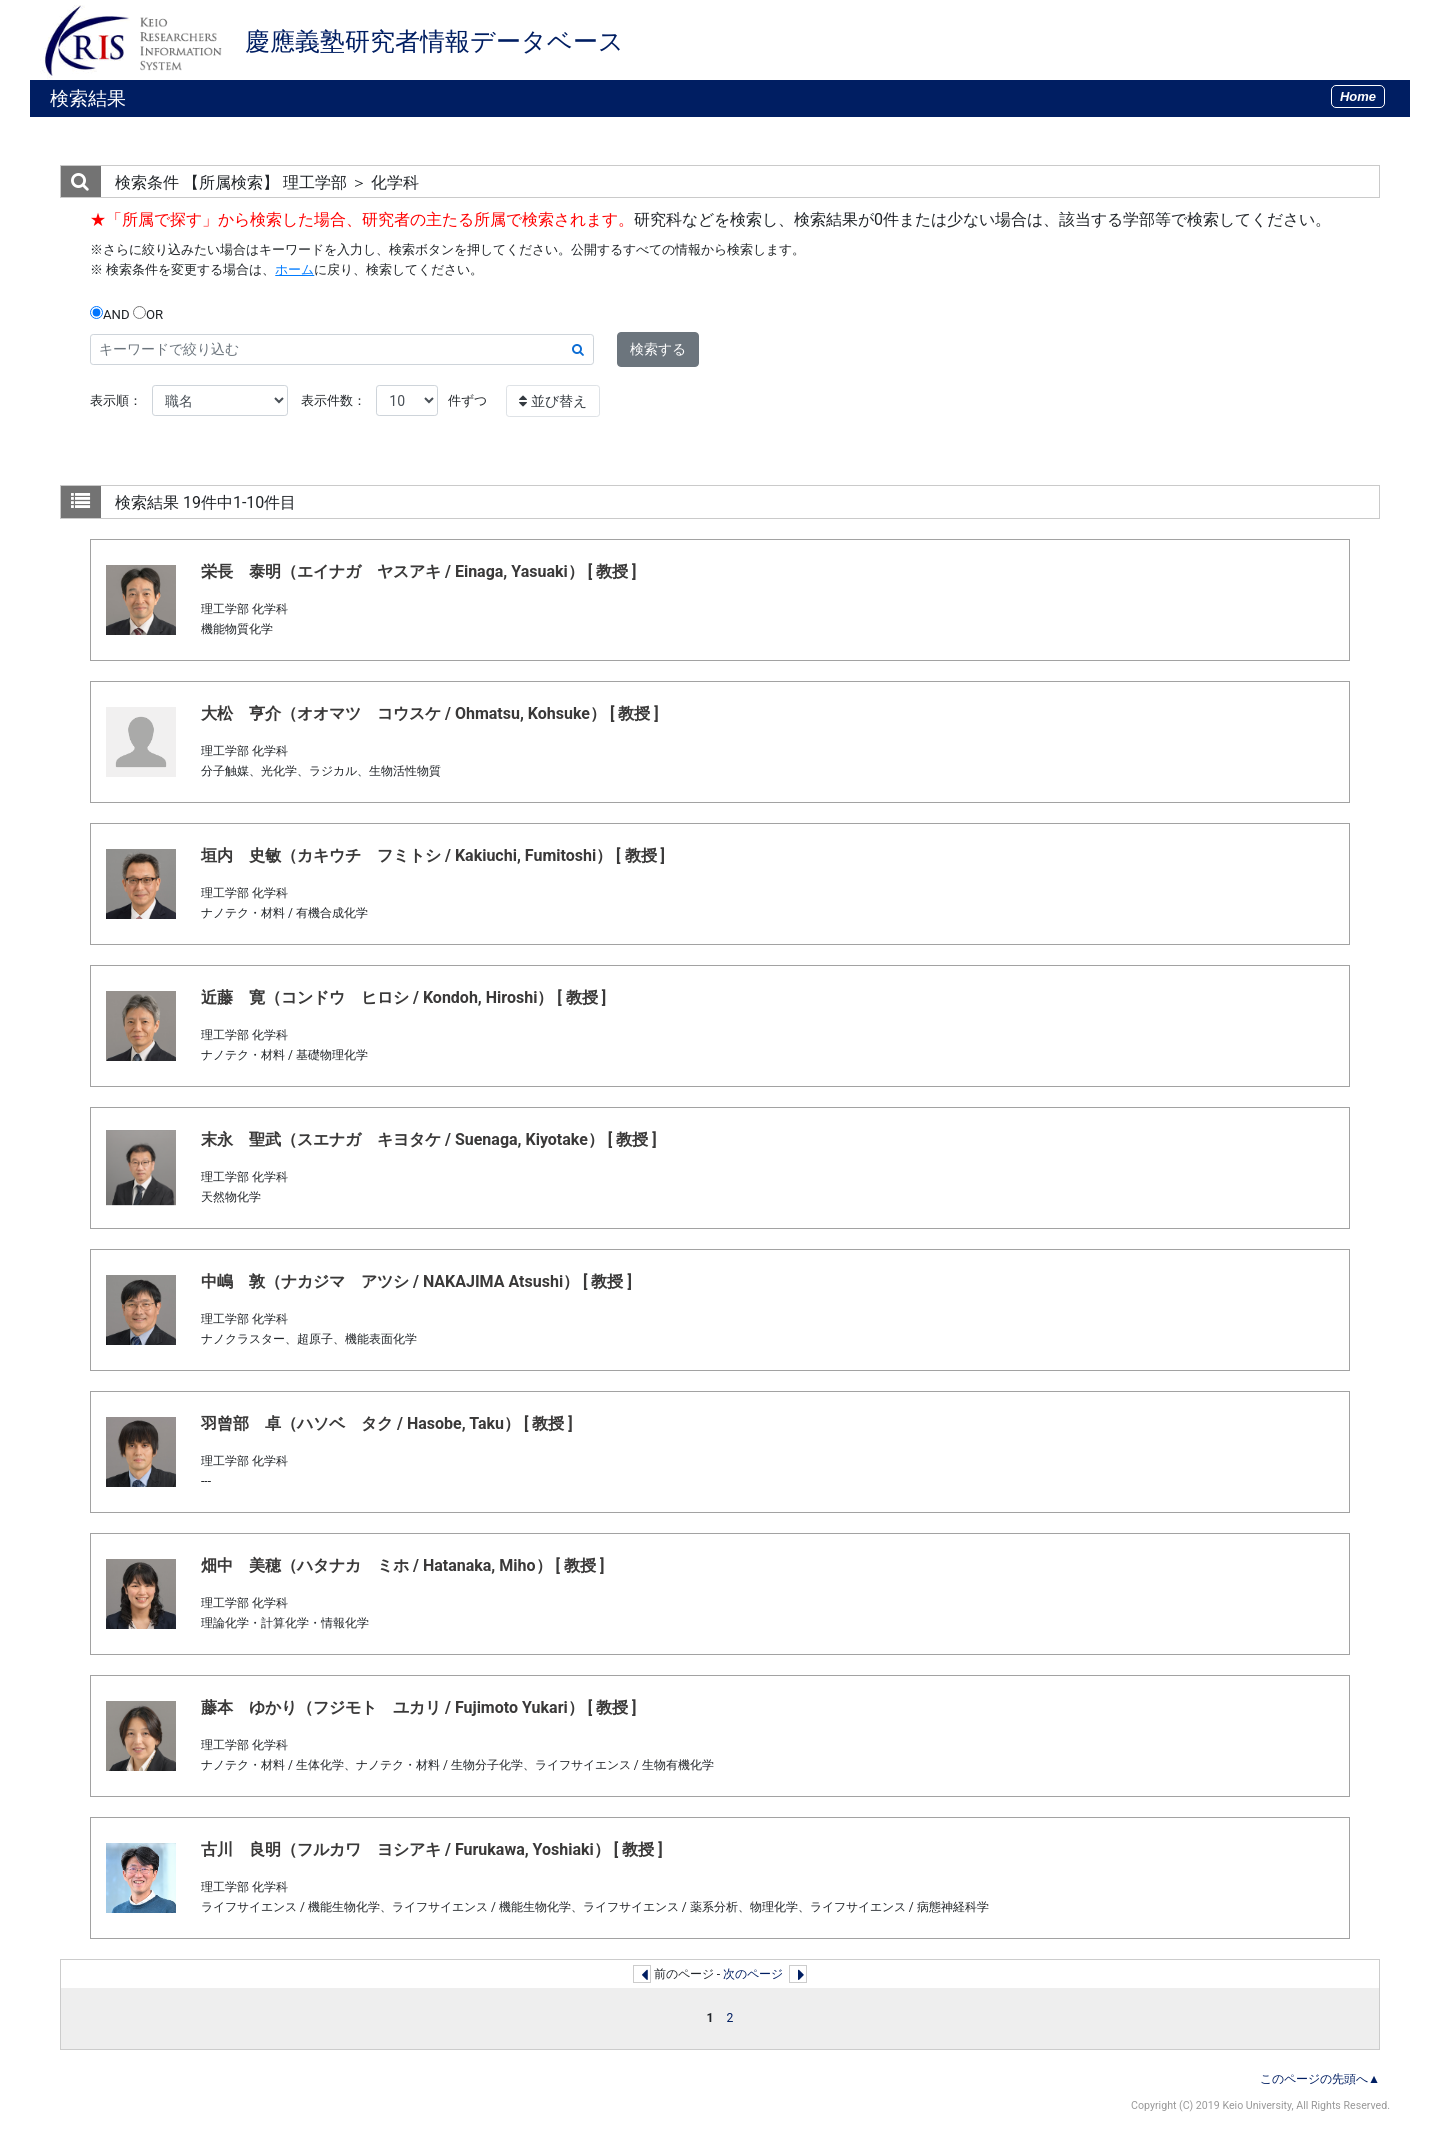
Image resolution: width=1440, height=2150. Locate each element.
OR (148, 314)
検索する (658, 349)
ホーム (294, 269)
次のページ (753, 1974)
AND (110, 314)
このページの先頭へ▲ (1320, 2079)
